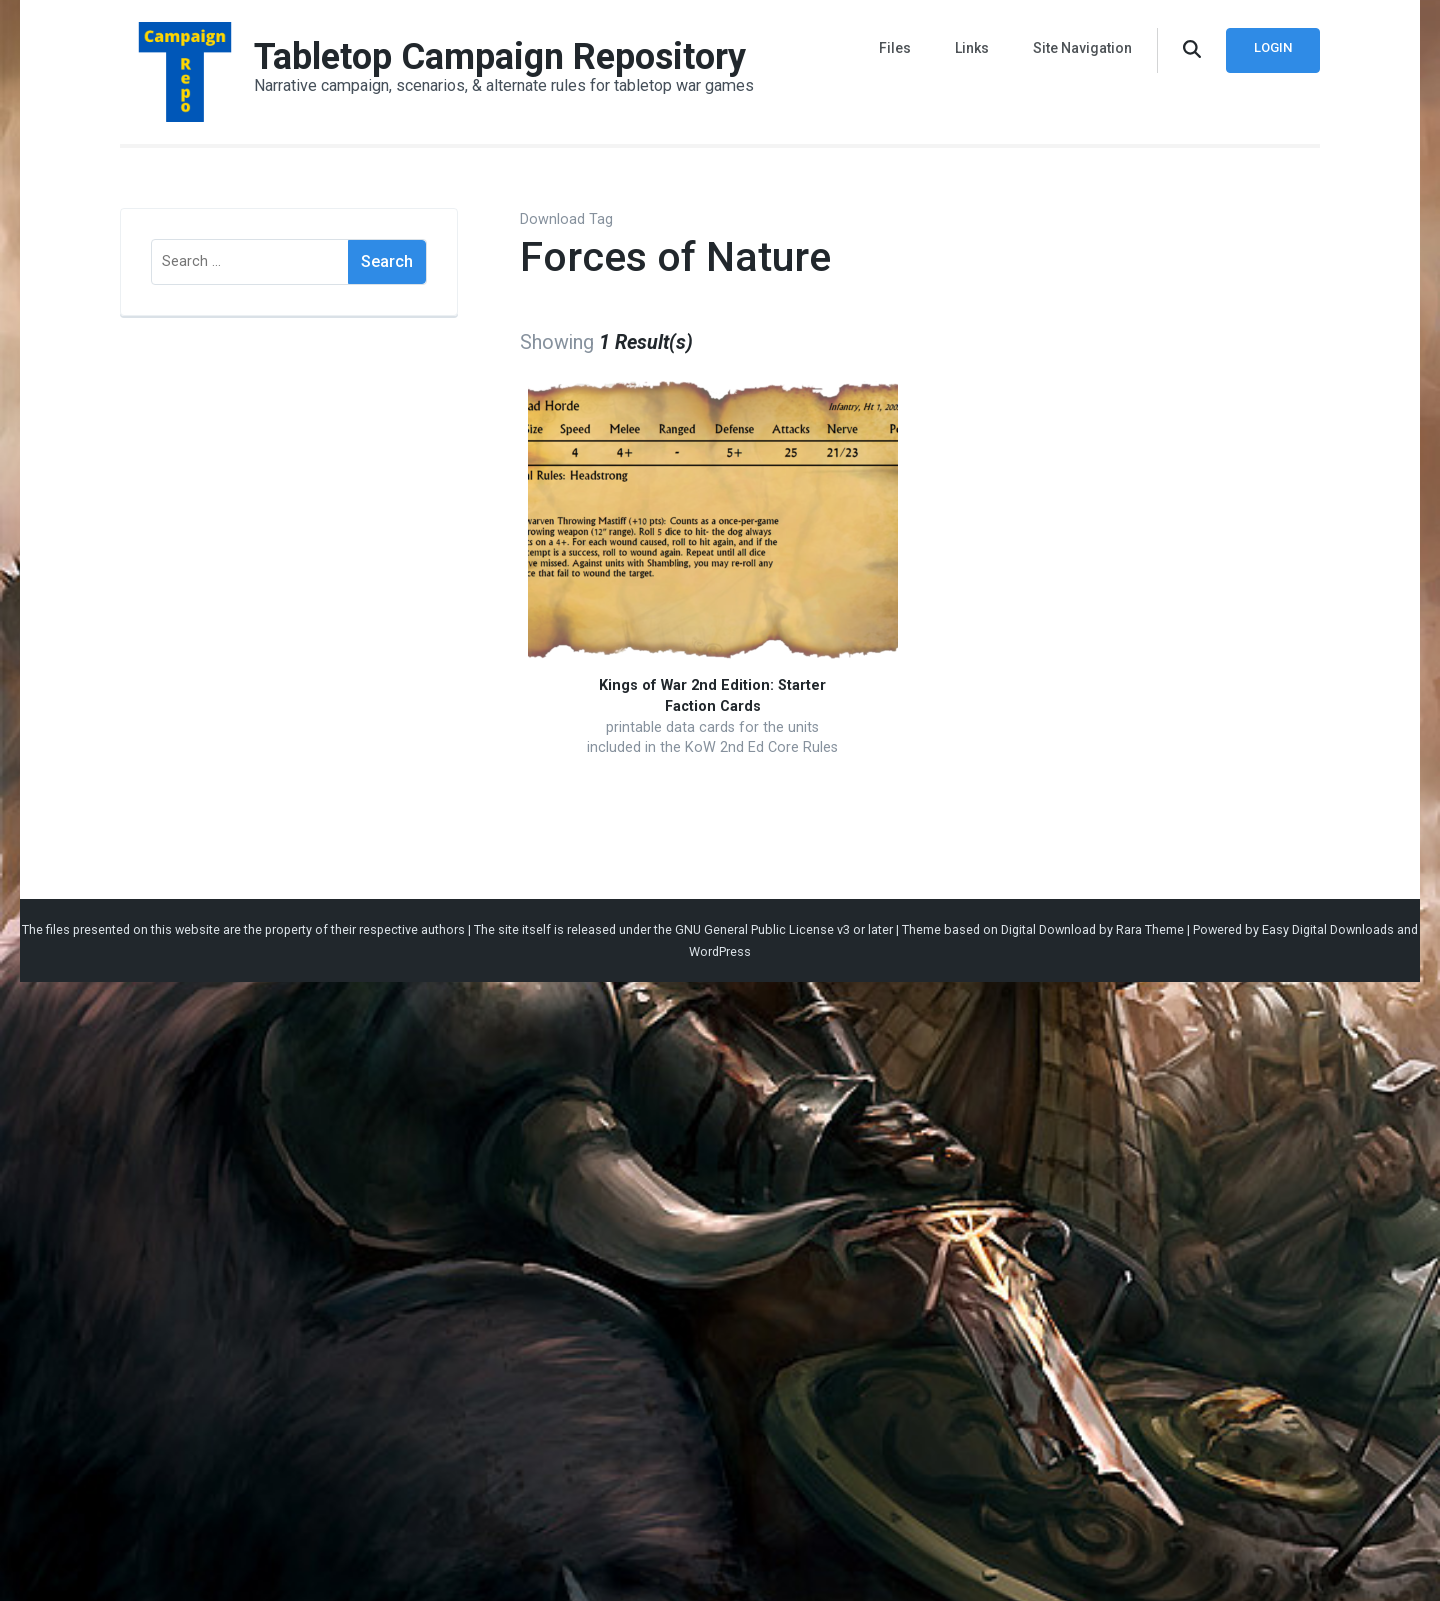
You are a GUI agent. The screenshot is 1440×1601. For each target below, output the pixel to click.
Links (972, 48)
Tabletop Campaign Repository (500, 57)
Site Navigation (1082, 48)
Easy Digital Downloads (1328, 929)
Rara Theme (1150, 929)
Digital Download (1048, 929)
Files (895, 48)
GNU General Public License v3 (762, 929)
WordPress (720, 951)
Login (1273, 47)
